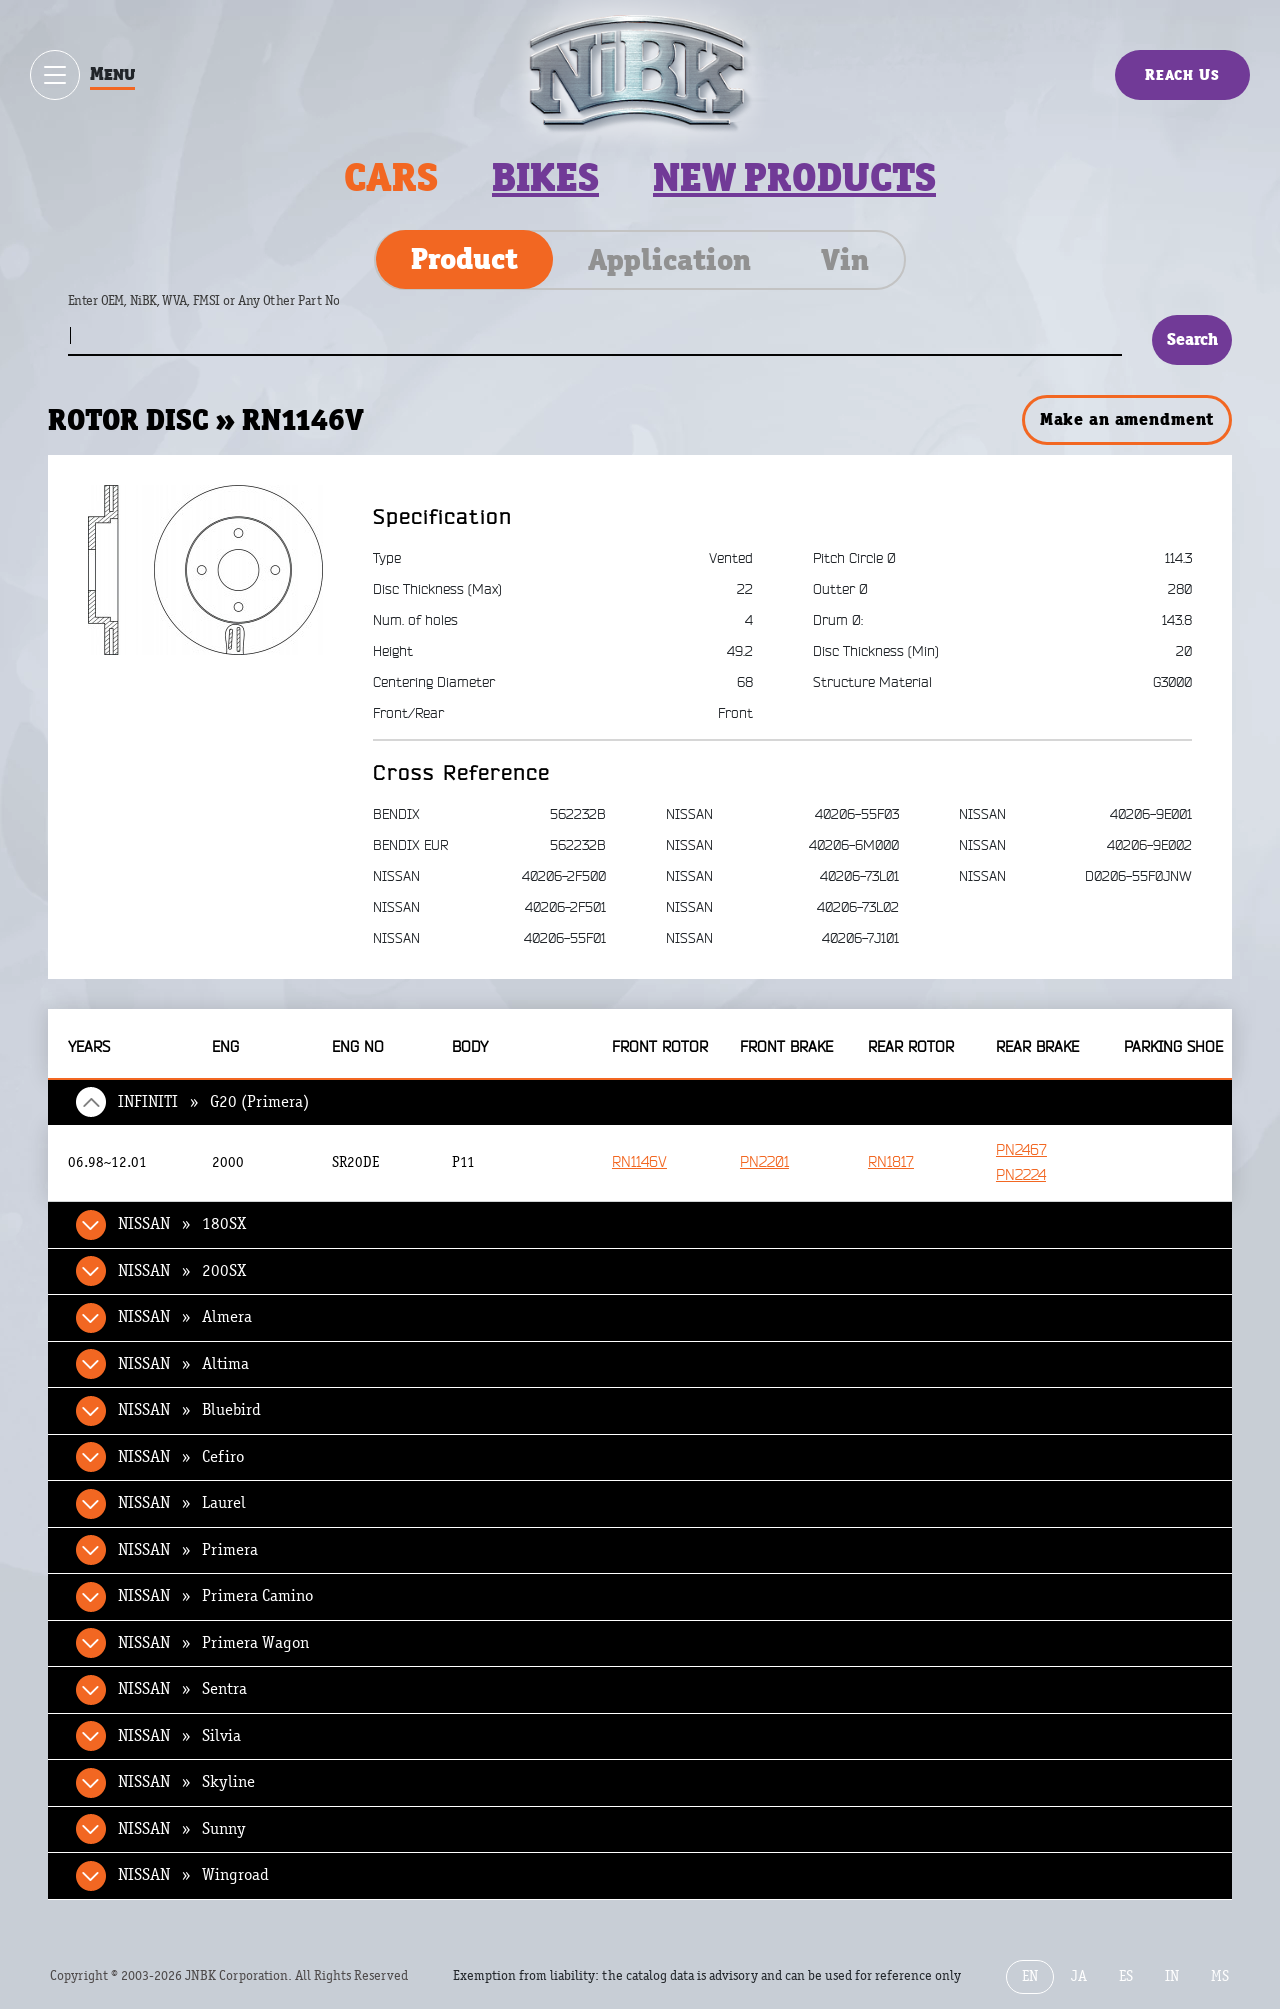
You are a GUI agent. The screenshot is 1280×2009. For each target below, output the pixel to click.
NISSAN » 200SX (182, 1271)
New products (794, 177)
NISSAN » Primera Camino (215, 1596)
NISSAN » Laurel (182, 1503)
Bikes (545, 177)
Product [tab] (464, 259)
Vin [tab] (845, 260)
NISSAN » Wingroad (193, 1875)
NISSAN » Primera (188, 1550)
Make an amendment (1127, 419)
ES (1126, 1976)
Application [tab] (669, 260)
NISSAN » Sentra (182, 1689)
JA (1079, 1976)
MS (1220, 1976)
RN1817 (891, 1162)
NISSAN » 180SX (182, 1224)
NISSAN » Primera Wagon (213, 1643)
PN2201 (764, 1162)
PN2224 (1021, 1175)
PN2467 (1021, 1150)
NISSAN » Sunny (182, 1829)
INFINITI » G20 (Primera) (213, 1102)
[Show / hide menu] (55, 75)
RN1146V (639, 1162)
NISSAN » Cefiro (181, 1457)
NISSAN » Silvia (179, 1736)
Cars (391, 177)
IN (1172, 1976)
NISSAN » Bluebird (189, 1410)
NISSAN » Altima (183, 1364)
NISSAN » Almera (185, 1317)
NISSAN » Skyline (186, 1782)
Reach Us (1182, 74)
